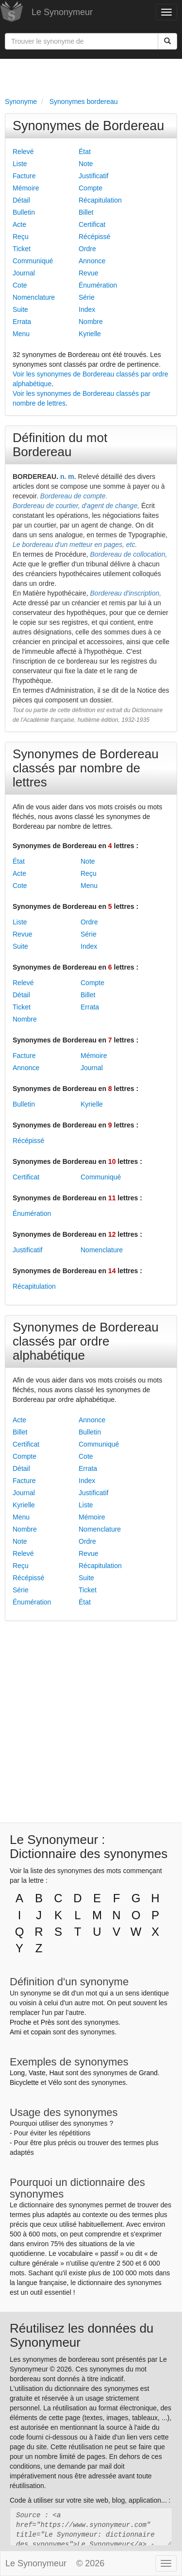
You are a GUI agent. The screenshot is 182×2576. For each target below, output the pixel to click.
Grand (148, 2073)
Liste (20, 164)
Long (17, 2073)
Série (87, 297)
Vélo (55, 2082)
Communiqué (33, 261)
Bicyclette (24, 2082)
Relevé (23, 151)
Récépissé (94, 236)
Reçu (21, 236)
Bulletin (24, 212)
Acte (19, 224)
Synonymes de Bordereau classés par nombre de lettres (86, 768)
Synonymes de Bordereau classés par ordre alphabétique (86, 1341)
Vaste (37, 2073)
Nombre (91, 321)
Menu (21, 334)
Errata (22, 321)
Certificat (92, 224)
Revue (88, 273)
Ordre (87, 249)
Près (48, 2022)
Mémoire (26, 188)
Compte (90, 188)
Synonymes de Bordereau (88, 126)
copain (41, 2032)
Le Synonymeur (62, 12)
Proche (20, 2022)
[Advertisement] (91, 76)
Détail (21, 200)
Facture (24, 176)
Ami (15, 2032)
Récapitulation (100, 200)
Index (87, 309)
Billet (86, 212)
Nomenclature (34, 297)
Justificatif (93, 176)
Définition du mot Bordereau (60, 444)
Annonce (92, 261)
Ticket (22, 249)
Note (86, 164)
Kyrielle (90, 334)
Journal (24, 273)
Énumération (98, 285)
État (85, 151)
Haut (56, 2073)
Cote (20, 285)
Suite (20, 309)
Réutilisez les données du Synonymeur (81, 2335)
